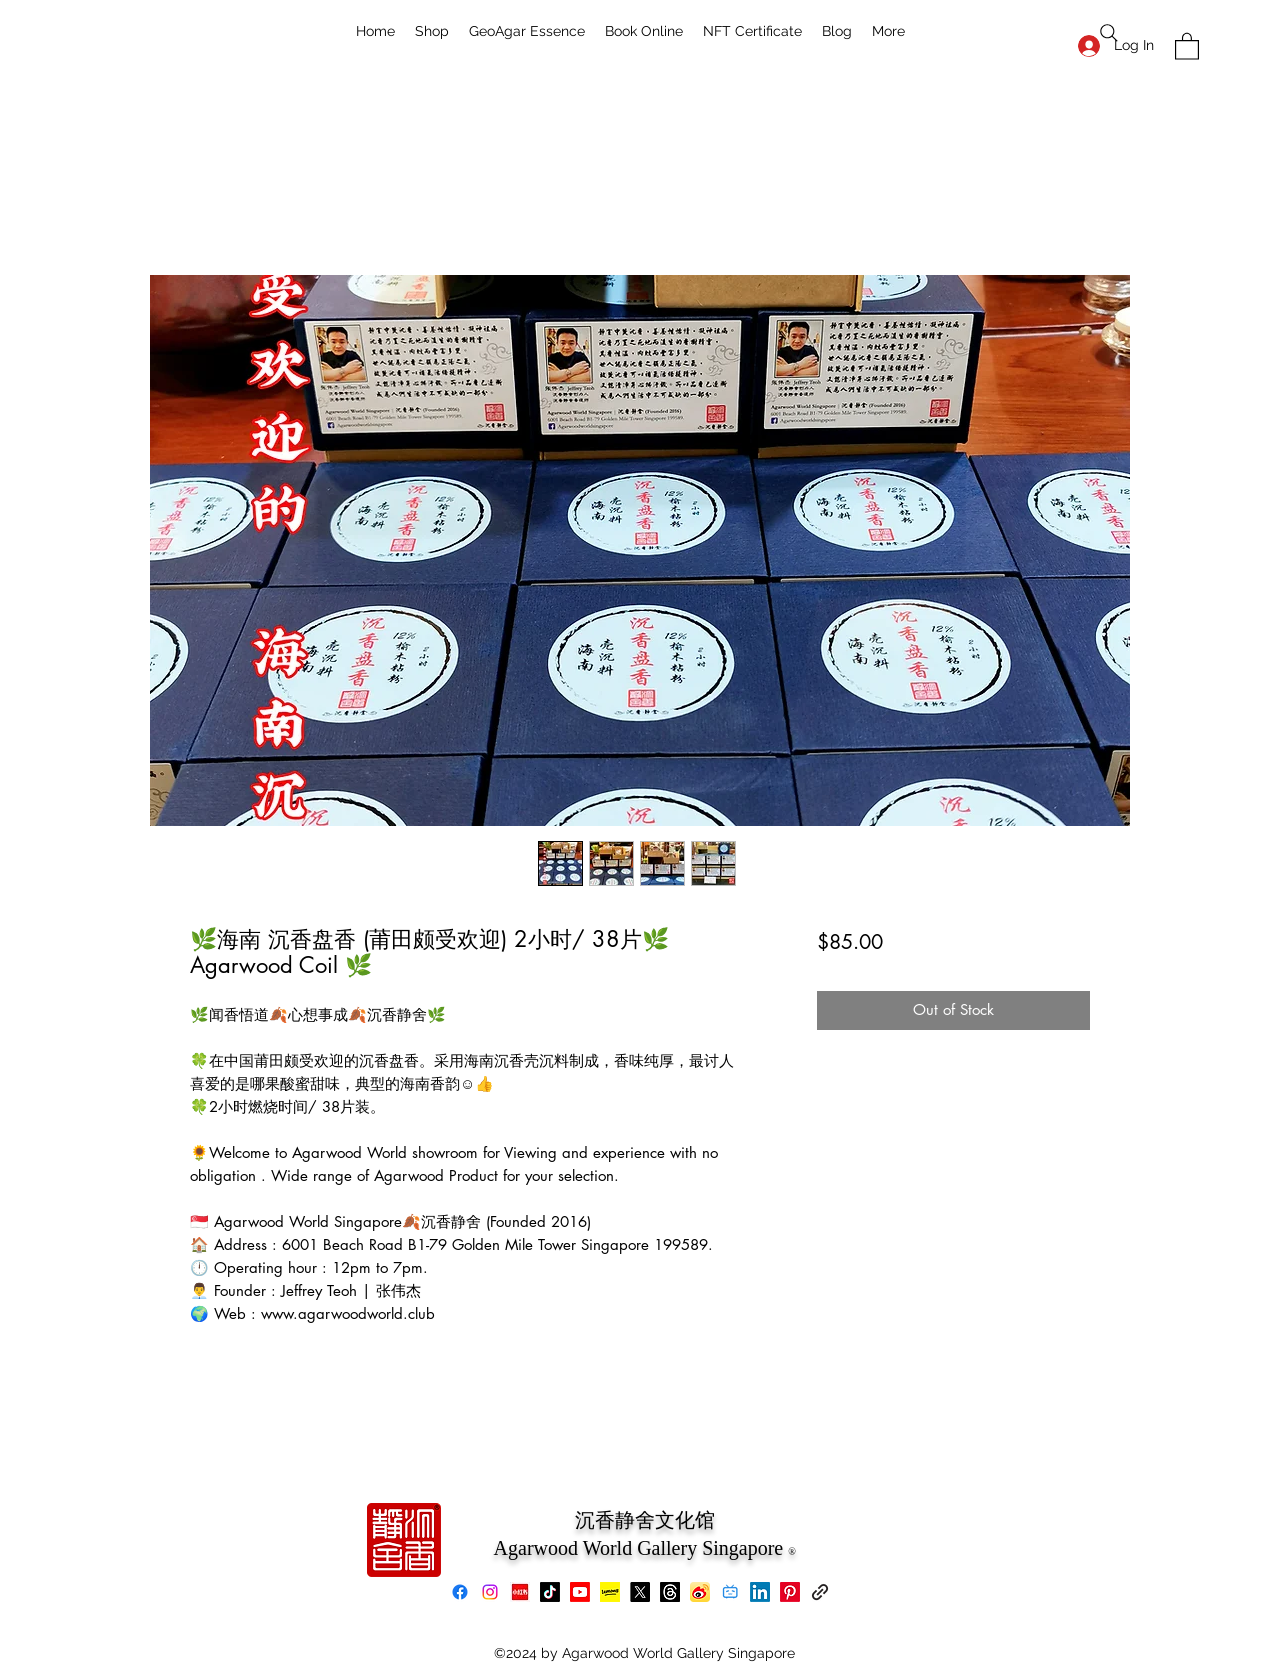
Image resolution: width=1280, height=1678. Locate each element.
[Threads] (670, 1592)
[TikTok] (550, 1592)
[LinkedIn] (760, 1592)
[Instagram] (490, 1592)
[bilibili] (730, 1592)
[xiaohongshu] (520, 1592)
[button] (1187, 45)
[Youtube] (580, 1592)
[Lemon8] (610, 1592)
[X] (640, 1592)
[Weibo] (700, 1592)
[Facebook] (460, 1592)
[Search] (1109, 33)
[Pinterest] (790, 1592)
